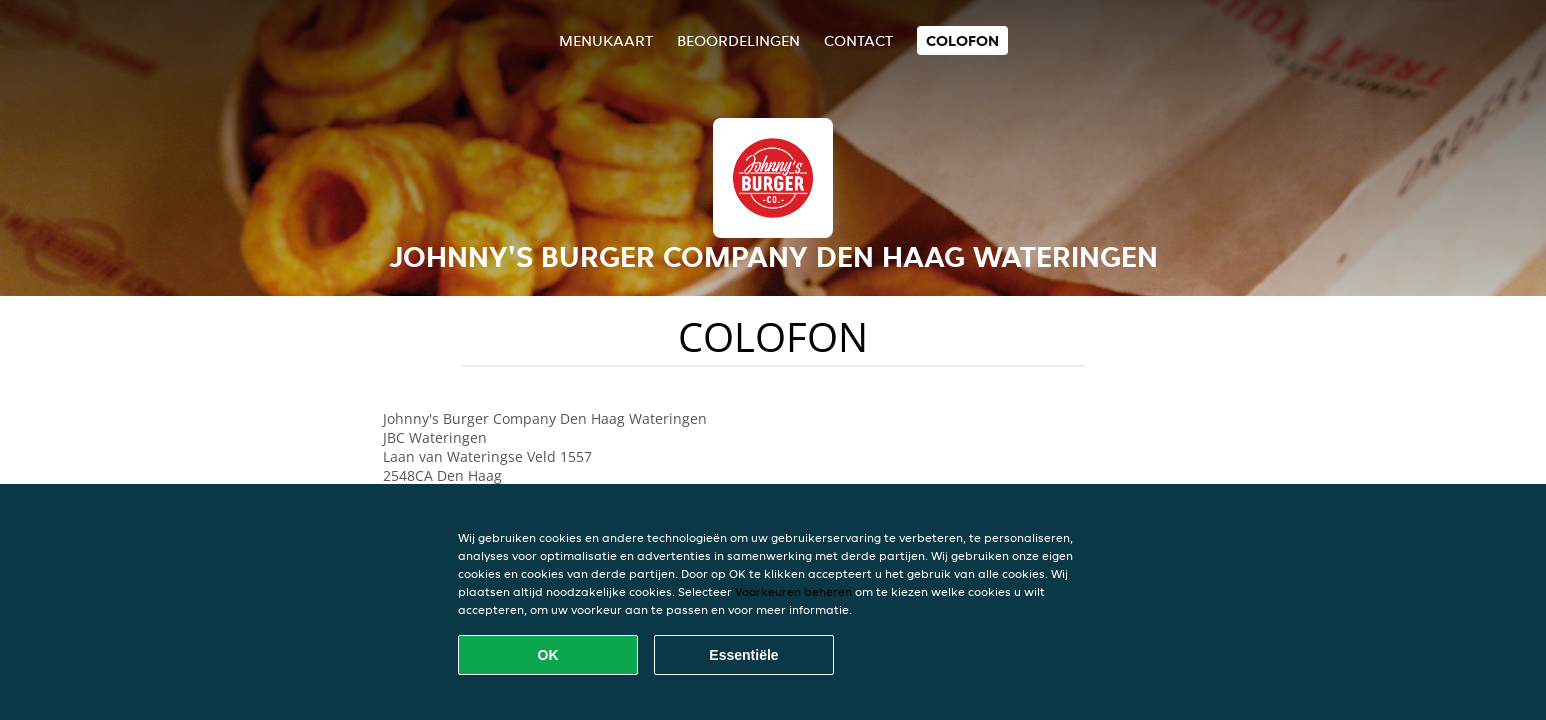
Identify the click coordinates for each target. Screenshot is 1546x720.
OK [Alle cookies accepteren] (548, 655)
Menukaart (606, 40)
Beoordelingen (738, 40)
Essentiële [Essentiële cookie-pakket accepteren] (743, 655)
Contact (858, 40)
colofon (962, 40)
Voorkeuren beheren (793, 591)
